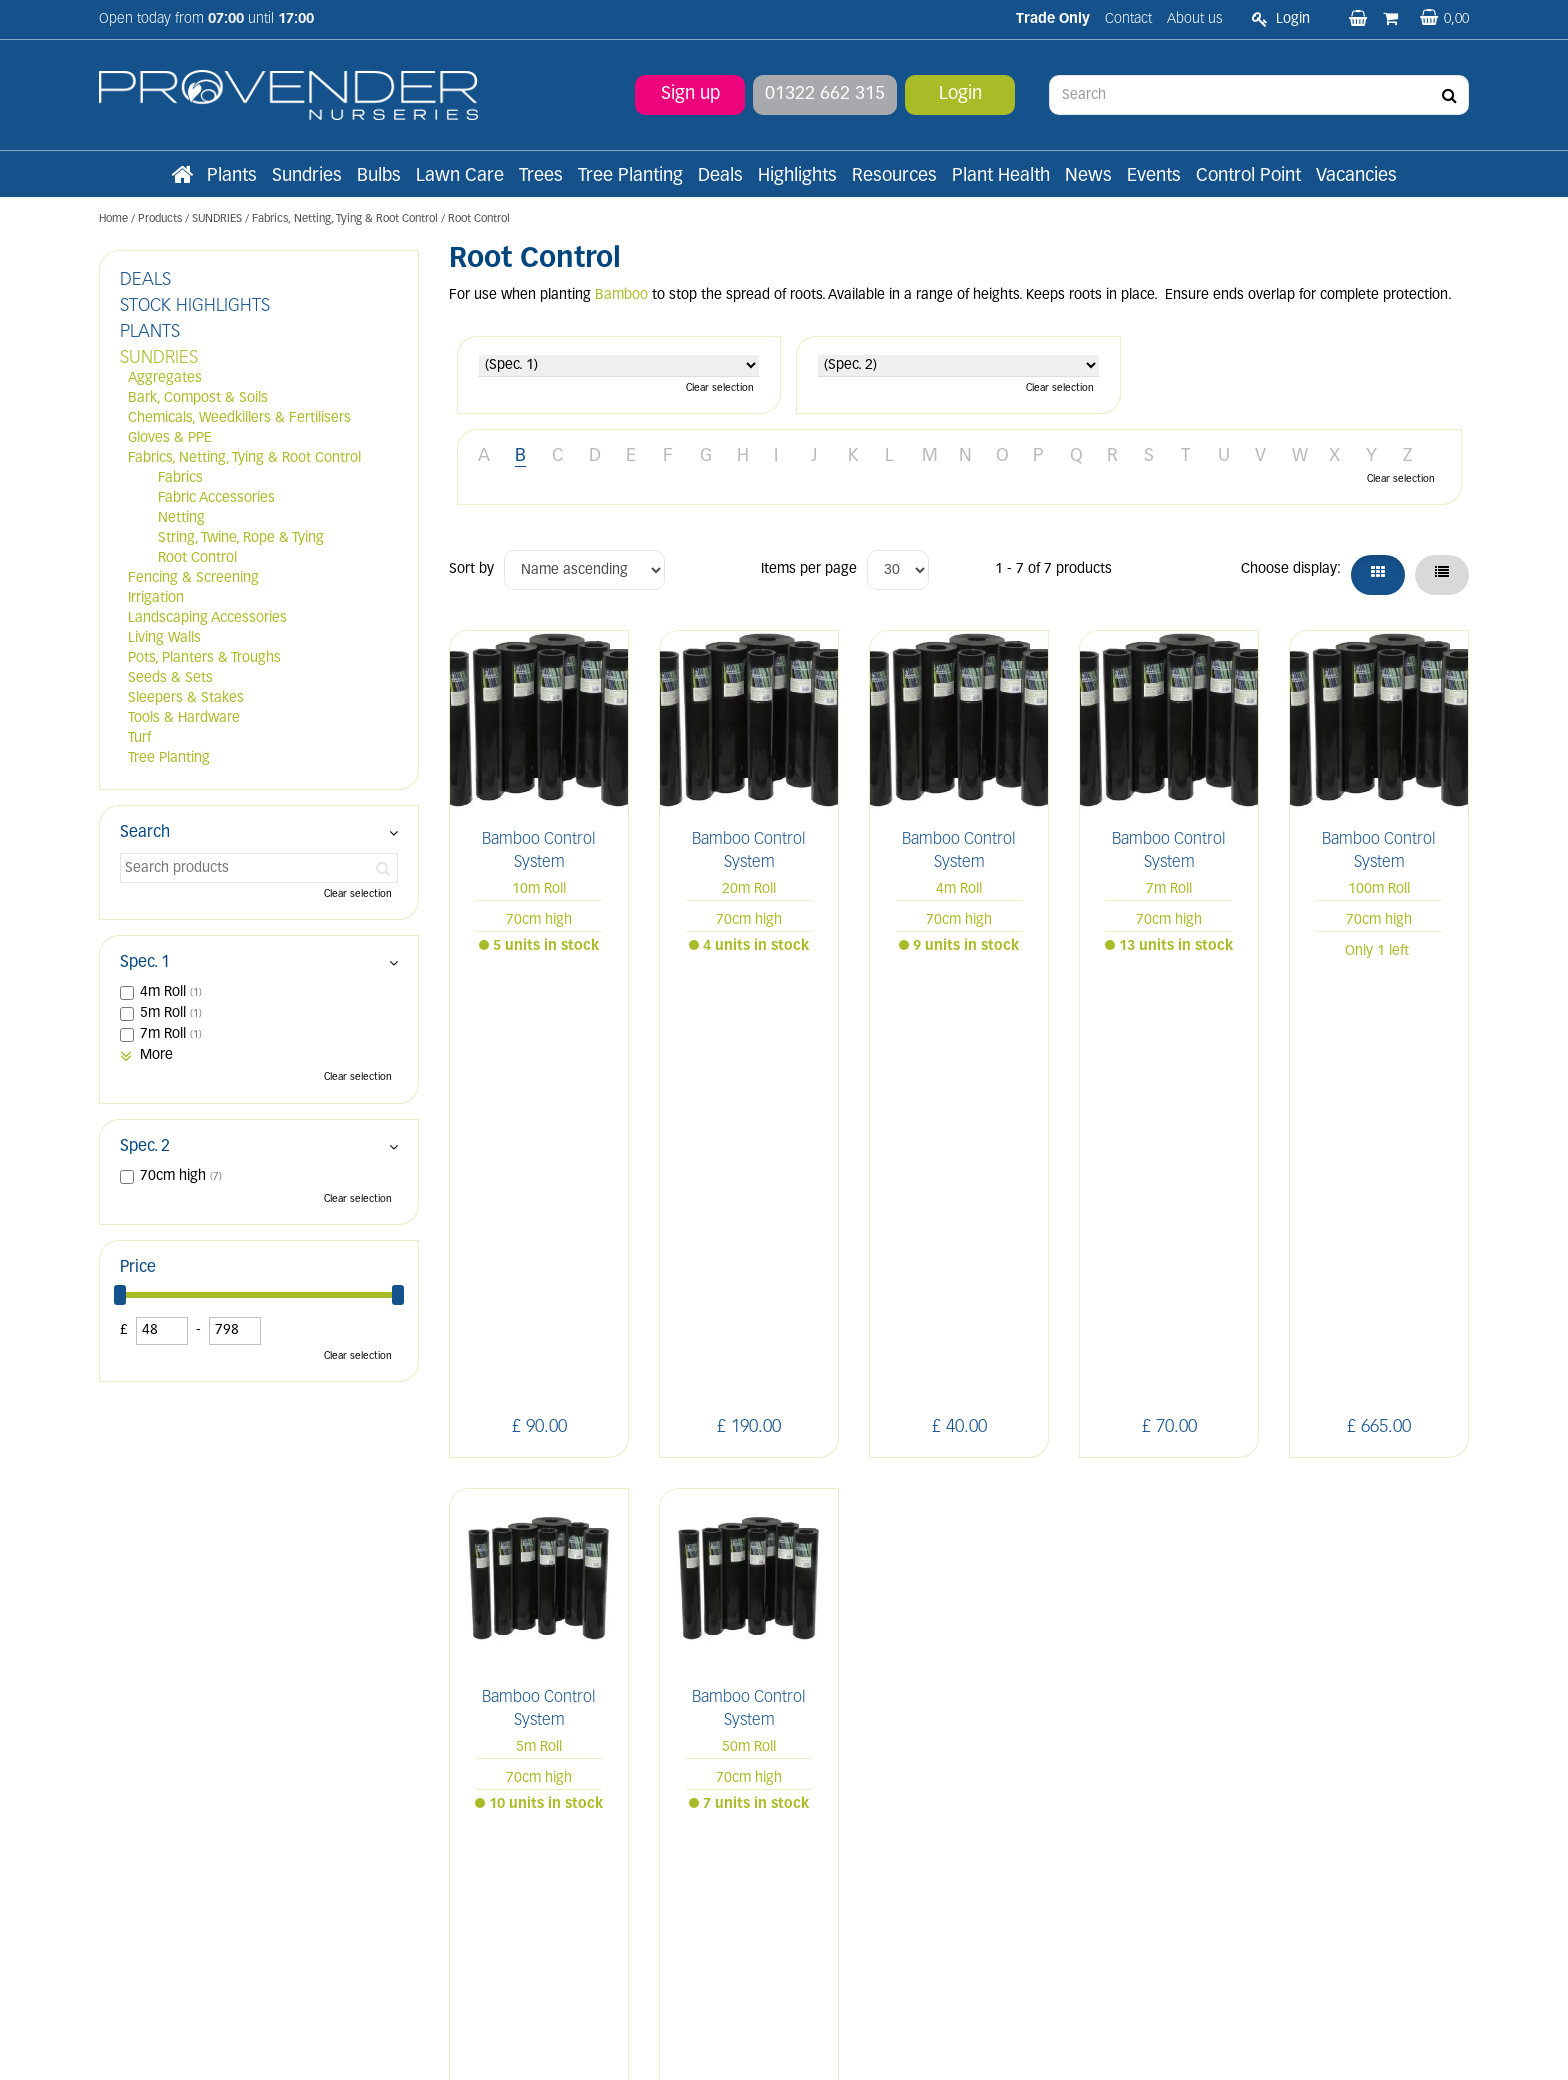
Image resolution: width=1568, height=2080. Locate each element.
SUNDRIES (159, 358)
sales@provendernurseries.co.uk (201, 1871)
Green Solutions (788, 2061)
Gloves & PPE (170, 438)
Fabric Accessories (216, 498)
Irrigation (156, 598)
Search (145, 833)
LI (1168, 1643)
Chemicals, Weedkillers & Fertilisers (239, 418)
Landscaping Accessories (207, 618)
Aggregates (165, 378)
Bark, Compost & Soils (198, 398)
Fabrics (180, 478)
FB (1212, 1643)
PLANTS (150, 332)
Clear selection (720, 388)
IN (1256, 1643)
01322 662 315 (825, 94)
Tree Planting (169, 758)
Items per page (809, 569)
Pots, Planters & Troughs (204, 658)
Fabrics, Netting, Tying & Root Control (244, 458)
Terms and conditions (516, 1800)
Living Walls (164, 638)
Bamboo (621, 295)
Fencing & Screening (193, 578)
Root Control (197, 558)
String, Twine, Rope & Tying (241, 538)
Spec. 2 (145, 1147)
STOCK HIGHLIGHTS (195, 306)
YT (1350, 1643)
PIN (1303, 1643)
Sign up (690, 94)
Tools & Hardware (184, 718)
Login (960, 94)
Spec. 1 (145, 963)
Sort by (471, 569)
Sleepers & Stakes (186, 698)
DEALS (145, 280)
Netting (181, 518)
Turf (139, 738)
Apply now (502, 1844)
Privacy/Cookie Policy (900, 2061)
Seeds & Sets (170, 678)
